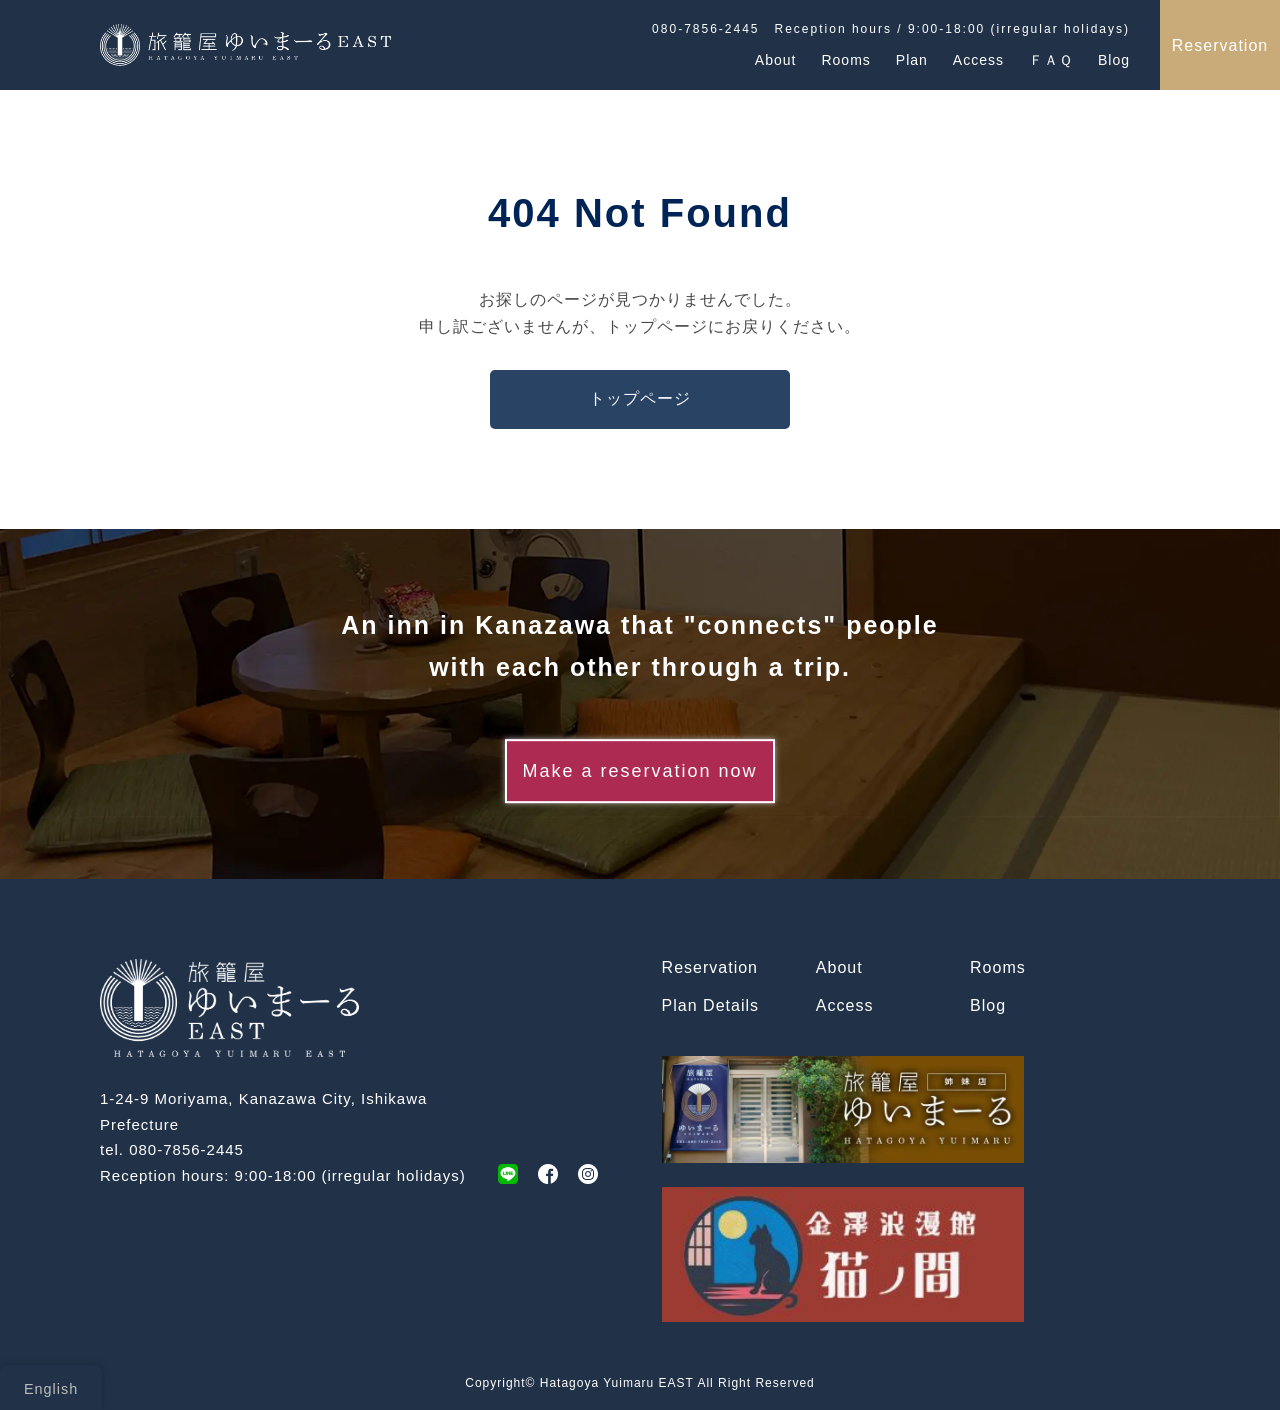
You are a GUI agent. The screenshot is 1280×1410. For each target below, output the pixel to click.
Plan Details (710, 1005)
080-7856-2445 (186, 1149)
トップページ (640, 398)
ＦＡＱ (1051, 59)
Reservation (1220, 45)
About (776, 59)
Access (978, 59)
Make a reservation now (639, 771)
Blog (1114, 59)
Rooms (845, 59)
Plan (912, 59)
